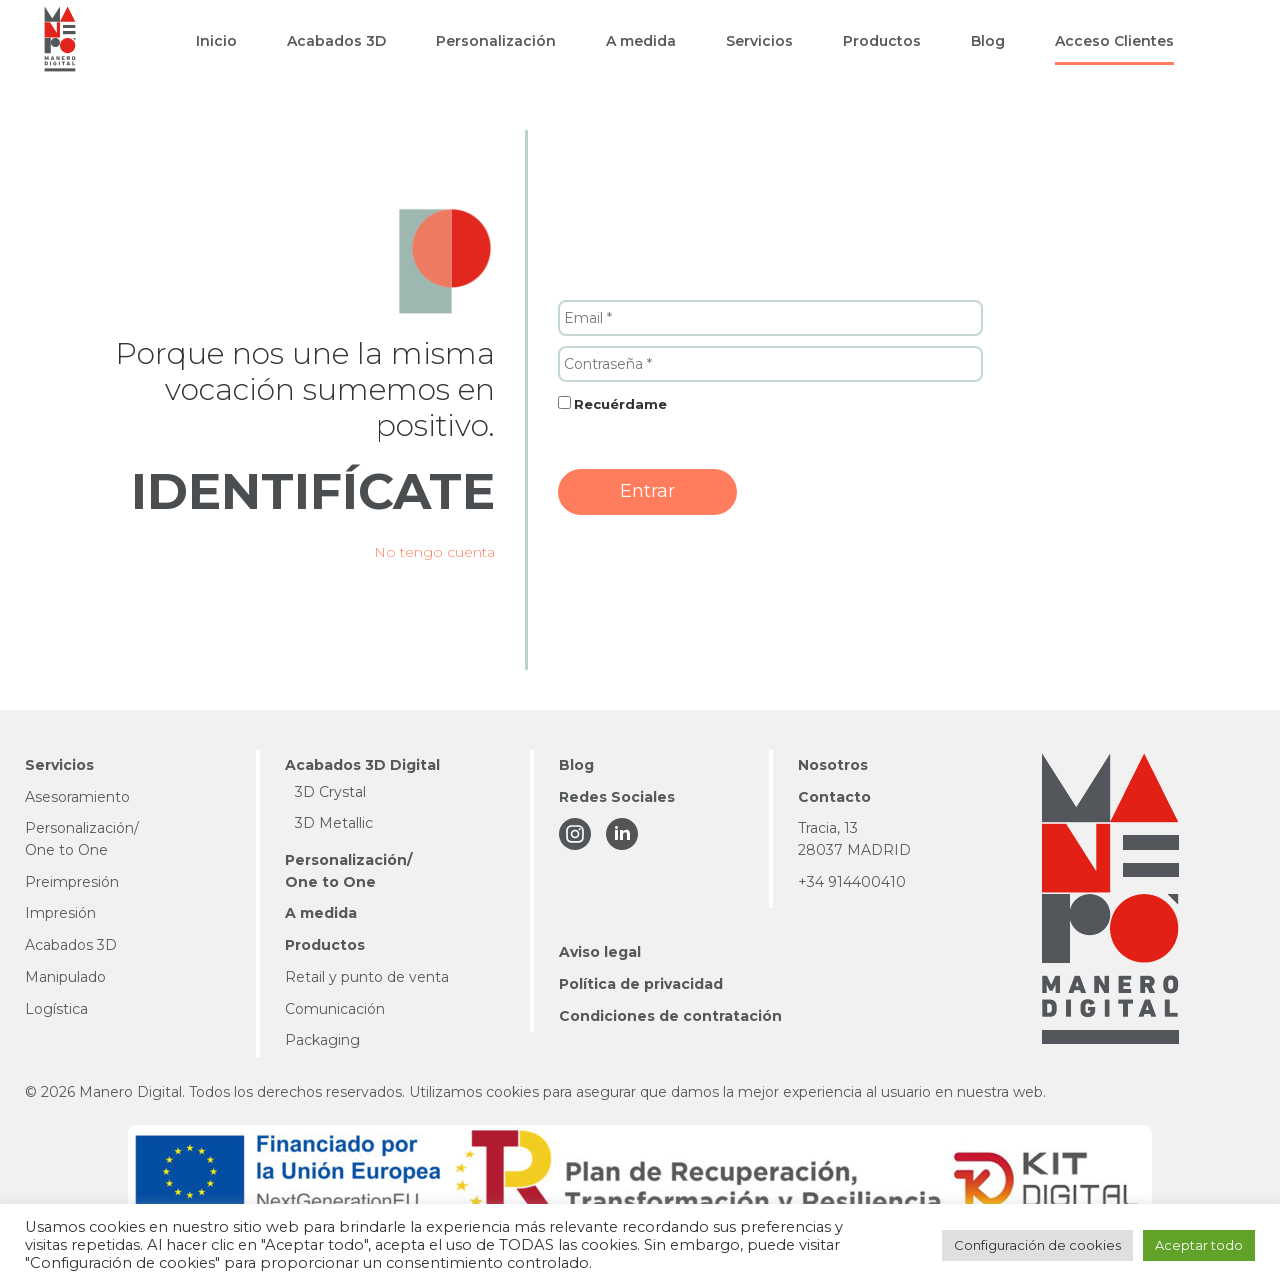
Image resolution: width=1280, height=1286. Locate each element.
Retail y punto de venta (367, 977)
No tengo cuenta (434, 552)
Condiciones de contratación (670, 1016)
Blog (576, 765)
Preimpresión (72, 882)
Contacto (834, 797)
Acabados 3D (71, 945)
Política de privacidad (641, 984)
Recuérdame (620, 404)
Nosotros (833, 765)
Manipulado (65, 977)
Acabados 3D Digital (362, 765)
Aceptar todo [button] (1199, 1245)
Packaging (322, 1040)
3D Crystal (330, 792)
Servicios (59, 765)
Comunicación (335, 1009)
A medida (321, 913)
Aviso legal (600, 952)
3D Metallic (334, 823)
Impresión (60, 913)
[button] (216, 41)
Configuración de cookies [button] (1037, 1245)
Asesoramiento (77, 797)
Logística (56, 1009)
